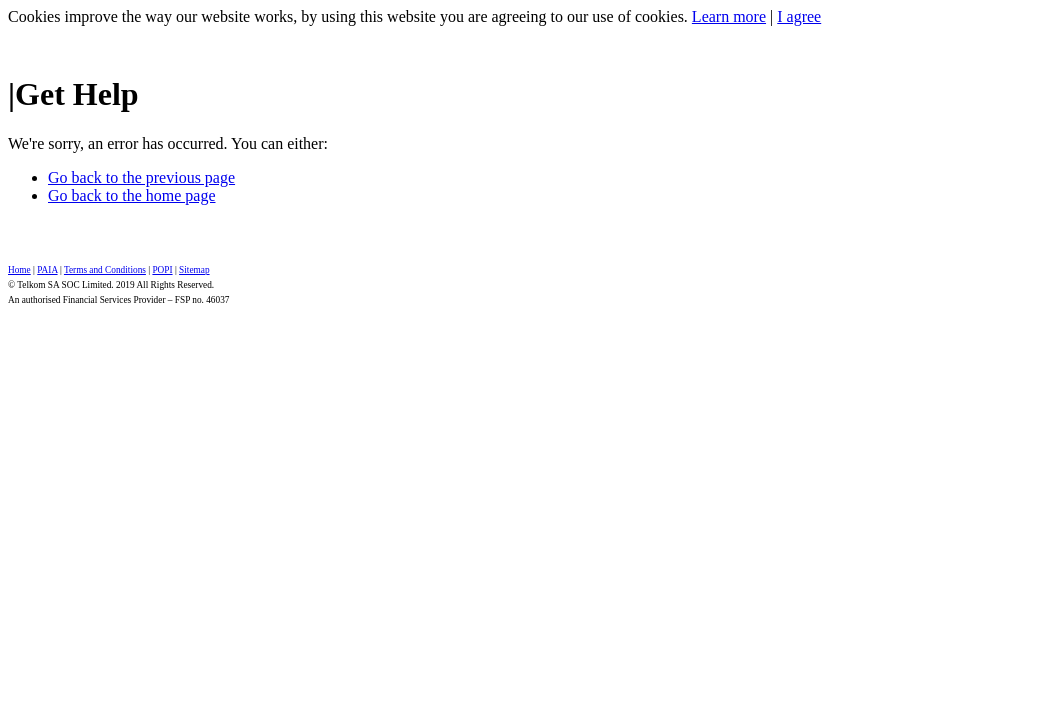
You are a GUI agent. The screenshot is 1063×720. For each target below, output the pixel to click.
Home (19, 270)
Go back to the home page (132, 195)
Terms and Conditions (105, 270)
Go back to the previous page (141, 177)
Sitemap (194, 270)
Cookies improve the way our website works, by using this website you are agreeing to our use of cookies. (348, 16)
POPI (162, 270)
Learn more (729, 16)
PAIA (47, 270)
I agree (799, 16)
